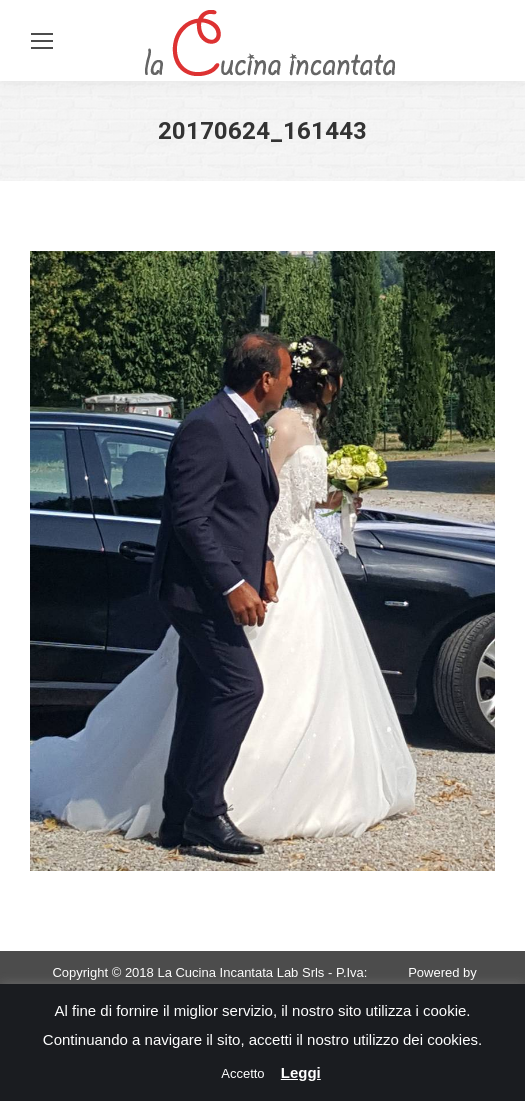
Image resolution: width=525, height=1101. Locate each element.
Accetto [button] (242, 1073)
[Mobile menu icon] (42, 41)
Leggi (301, 1072)
